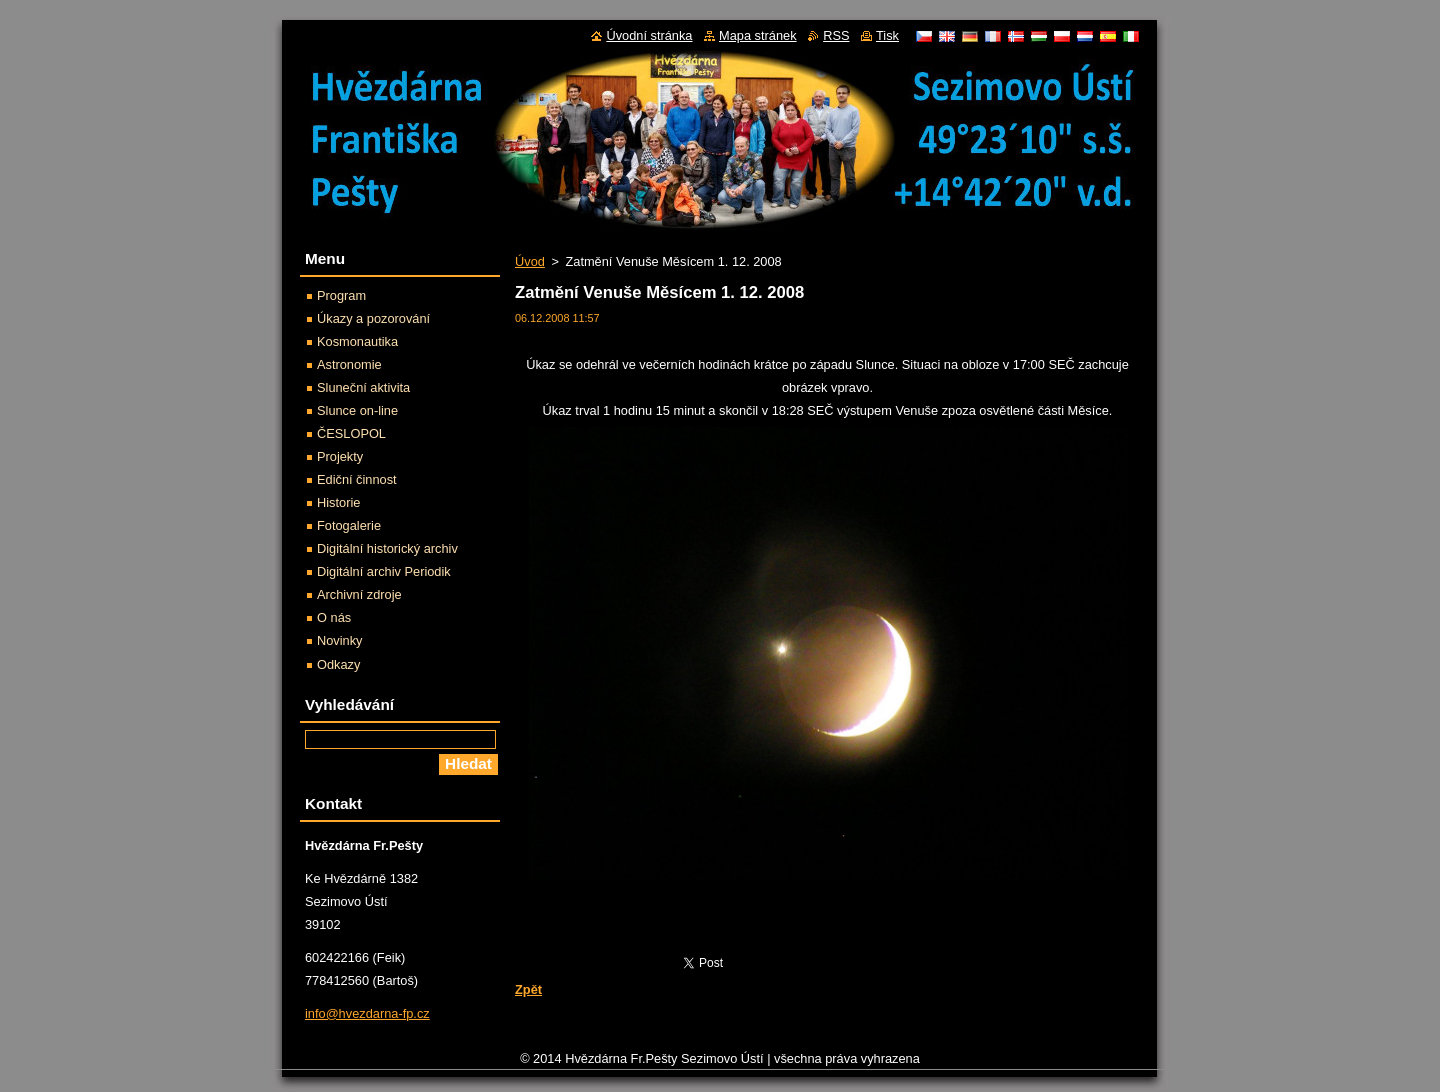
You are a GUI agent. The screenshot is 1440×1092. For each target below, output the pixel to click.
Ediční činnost (357, 479)
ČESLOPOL (351, 433)
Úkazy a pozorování (373, 318)
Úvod (530, 261)
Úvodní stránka (649, 35)
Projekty (340, 456)
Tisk (887, 35)
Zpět (528, 989)
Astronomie (349, 364)
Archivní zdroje (359, 594)
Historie (338, 502)
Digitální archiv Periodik (384, 571)
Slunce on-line (357, 410)
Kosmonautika (357, 341)
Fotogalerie (349, 525)
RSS (836, 35)
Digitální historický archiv (387, 548)
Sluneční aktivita (363, 387)
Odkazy (338, 664)
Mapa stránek (758, 35)
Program (341, 295)
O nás (334, 617)
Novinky (340, 640)
